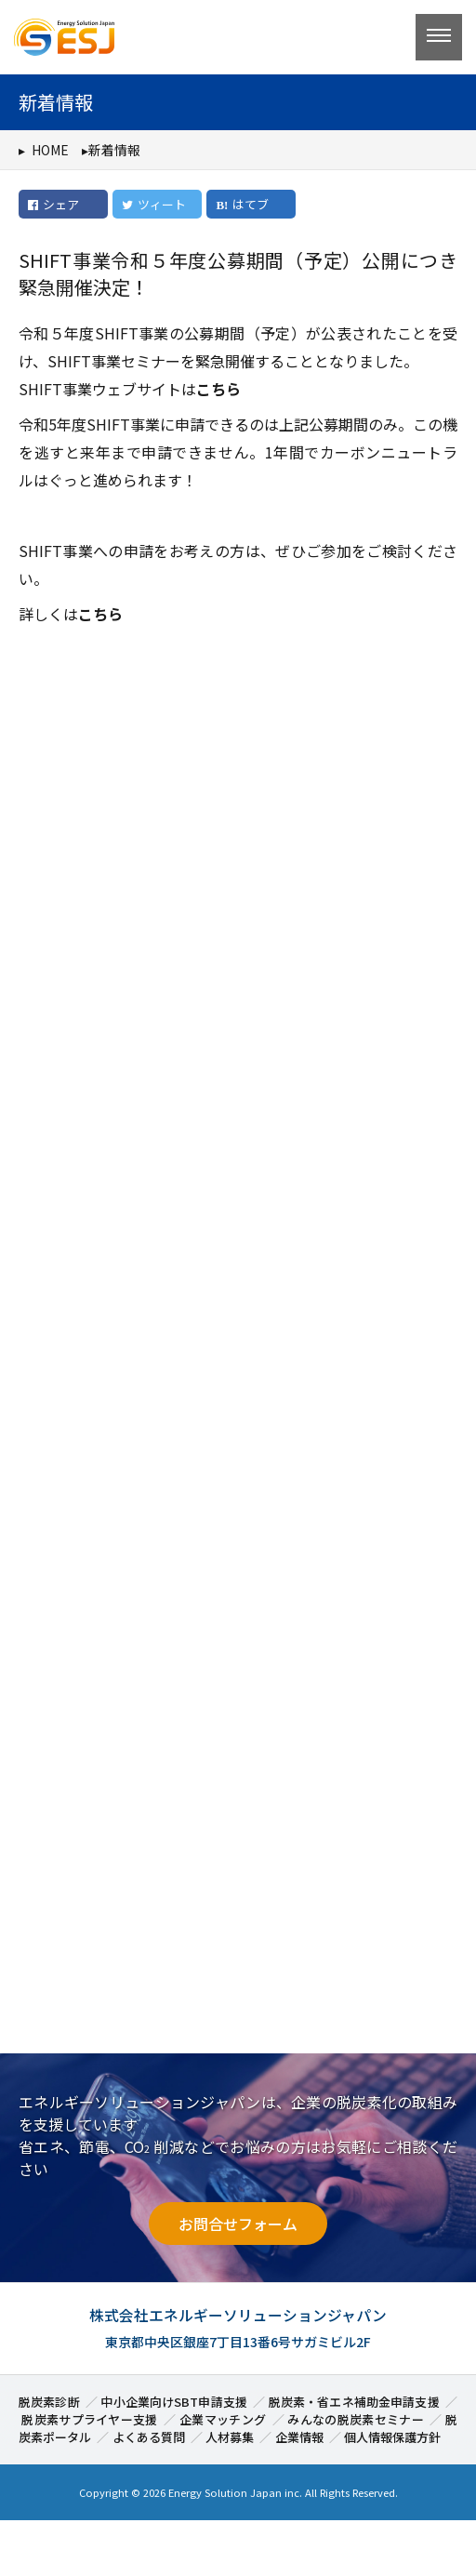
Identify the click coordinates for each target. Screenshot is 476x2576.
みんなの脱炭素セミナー (355, 2419)
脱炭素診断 (49, 2401)
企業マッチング (222, 2419)
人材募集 (229, 2437)
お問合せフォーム (238, 2223)
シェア (53, 204)
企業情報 (299, 2437)
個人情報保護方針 (392, 2437)
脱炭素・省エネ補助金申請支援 (354, 2401)
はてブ (250, 204)
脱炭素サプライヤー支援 (89, 2419)
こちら (218, 389)
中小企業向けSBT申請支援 (173, 2401)
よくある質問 (148, 2437)
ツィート (153, 204)
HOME (50, 149)
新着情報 (114, 149)
